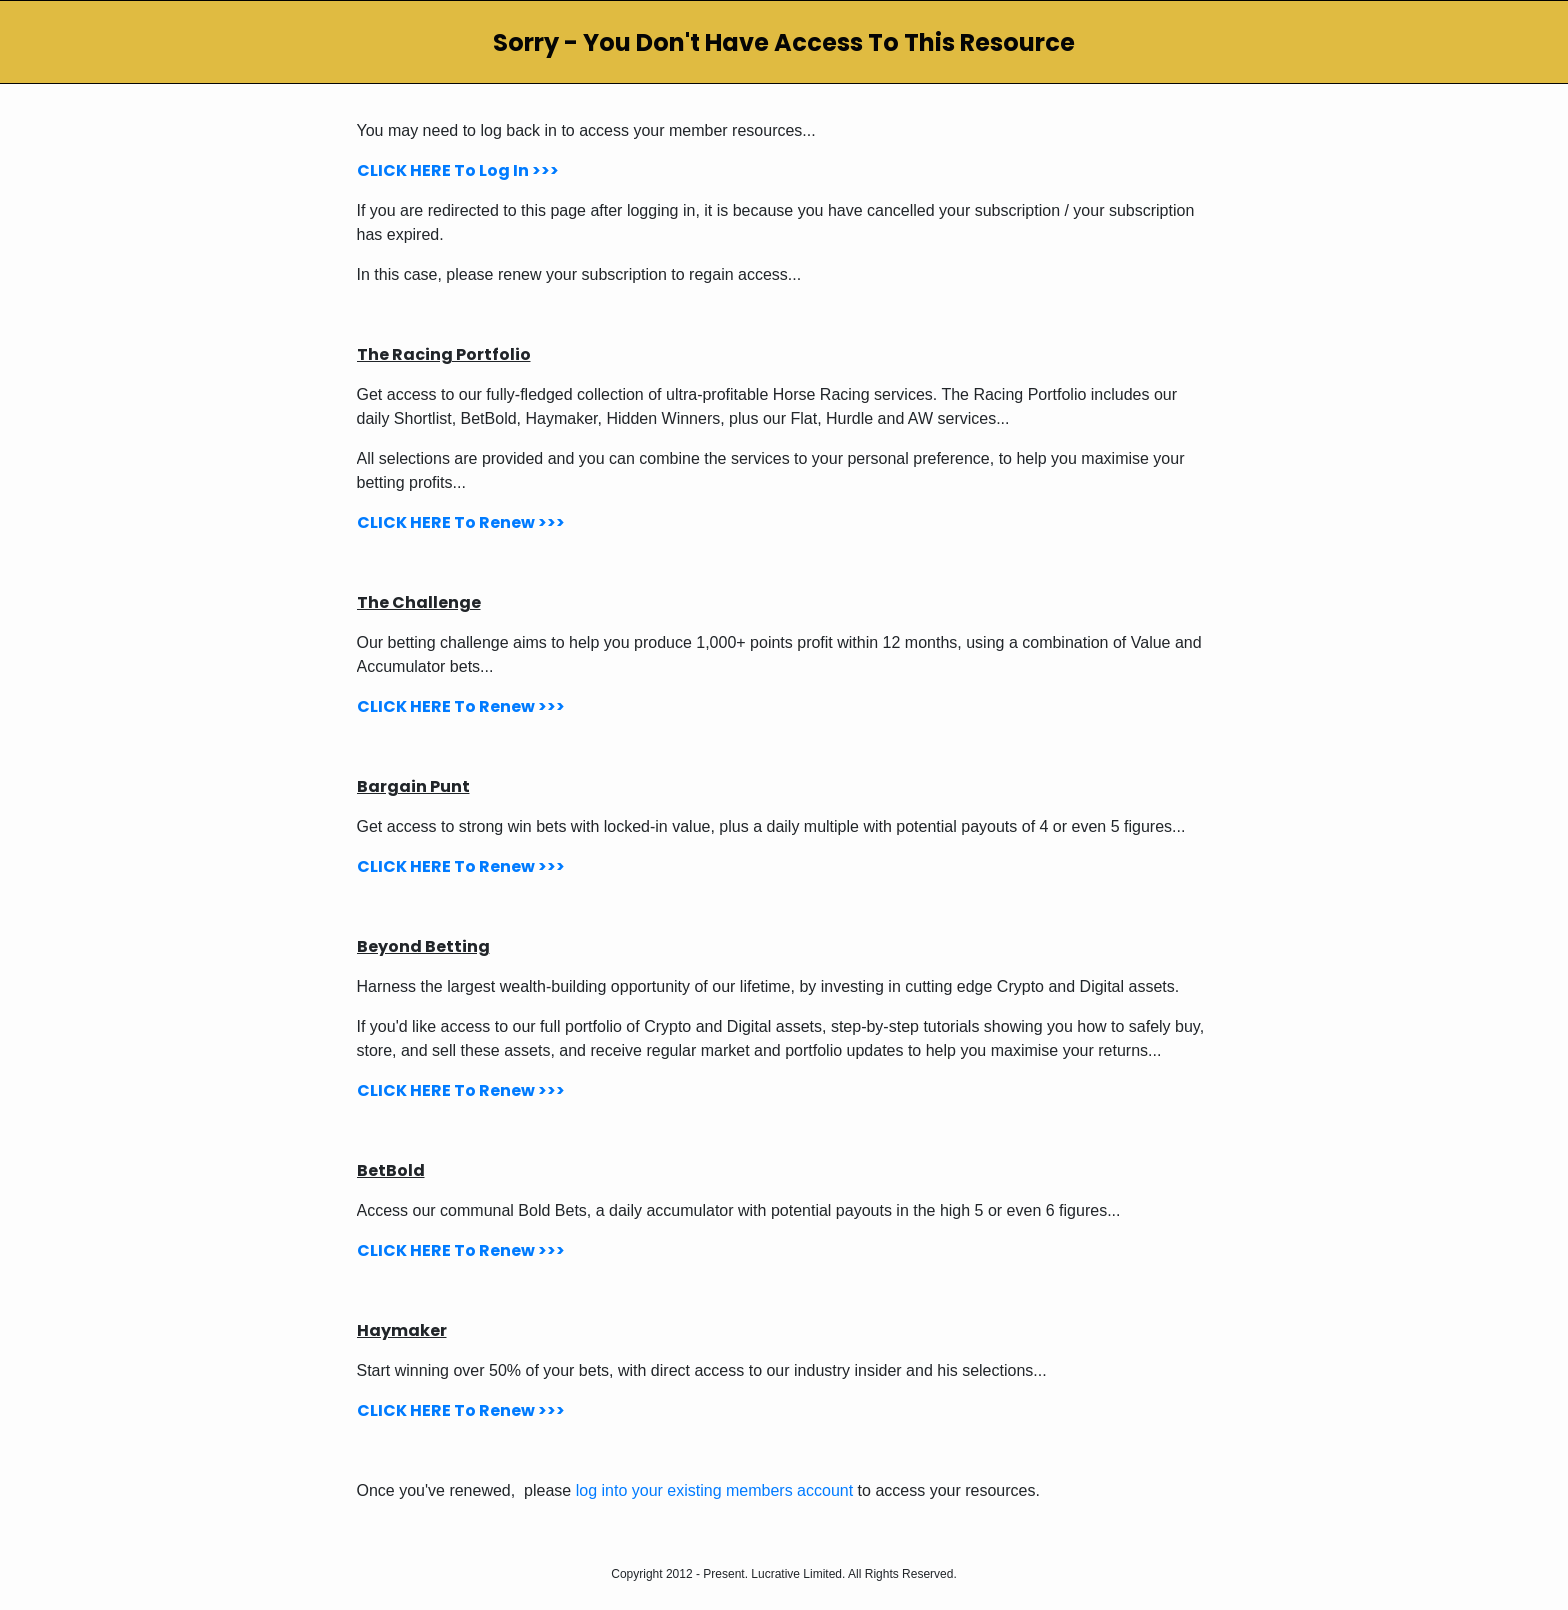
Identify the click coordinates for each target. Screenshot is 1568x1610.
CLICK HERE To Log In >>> (458, 170)
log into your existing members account (714, 1490)
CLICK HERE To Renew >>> (461, 522)
